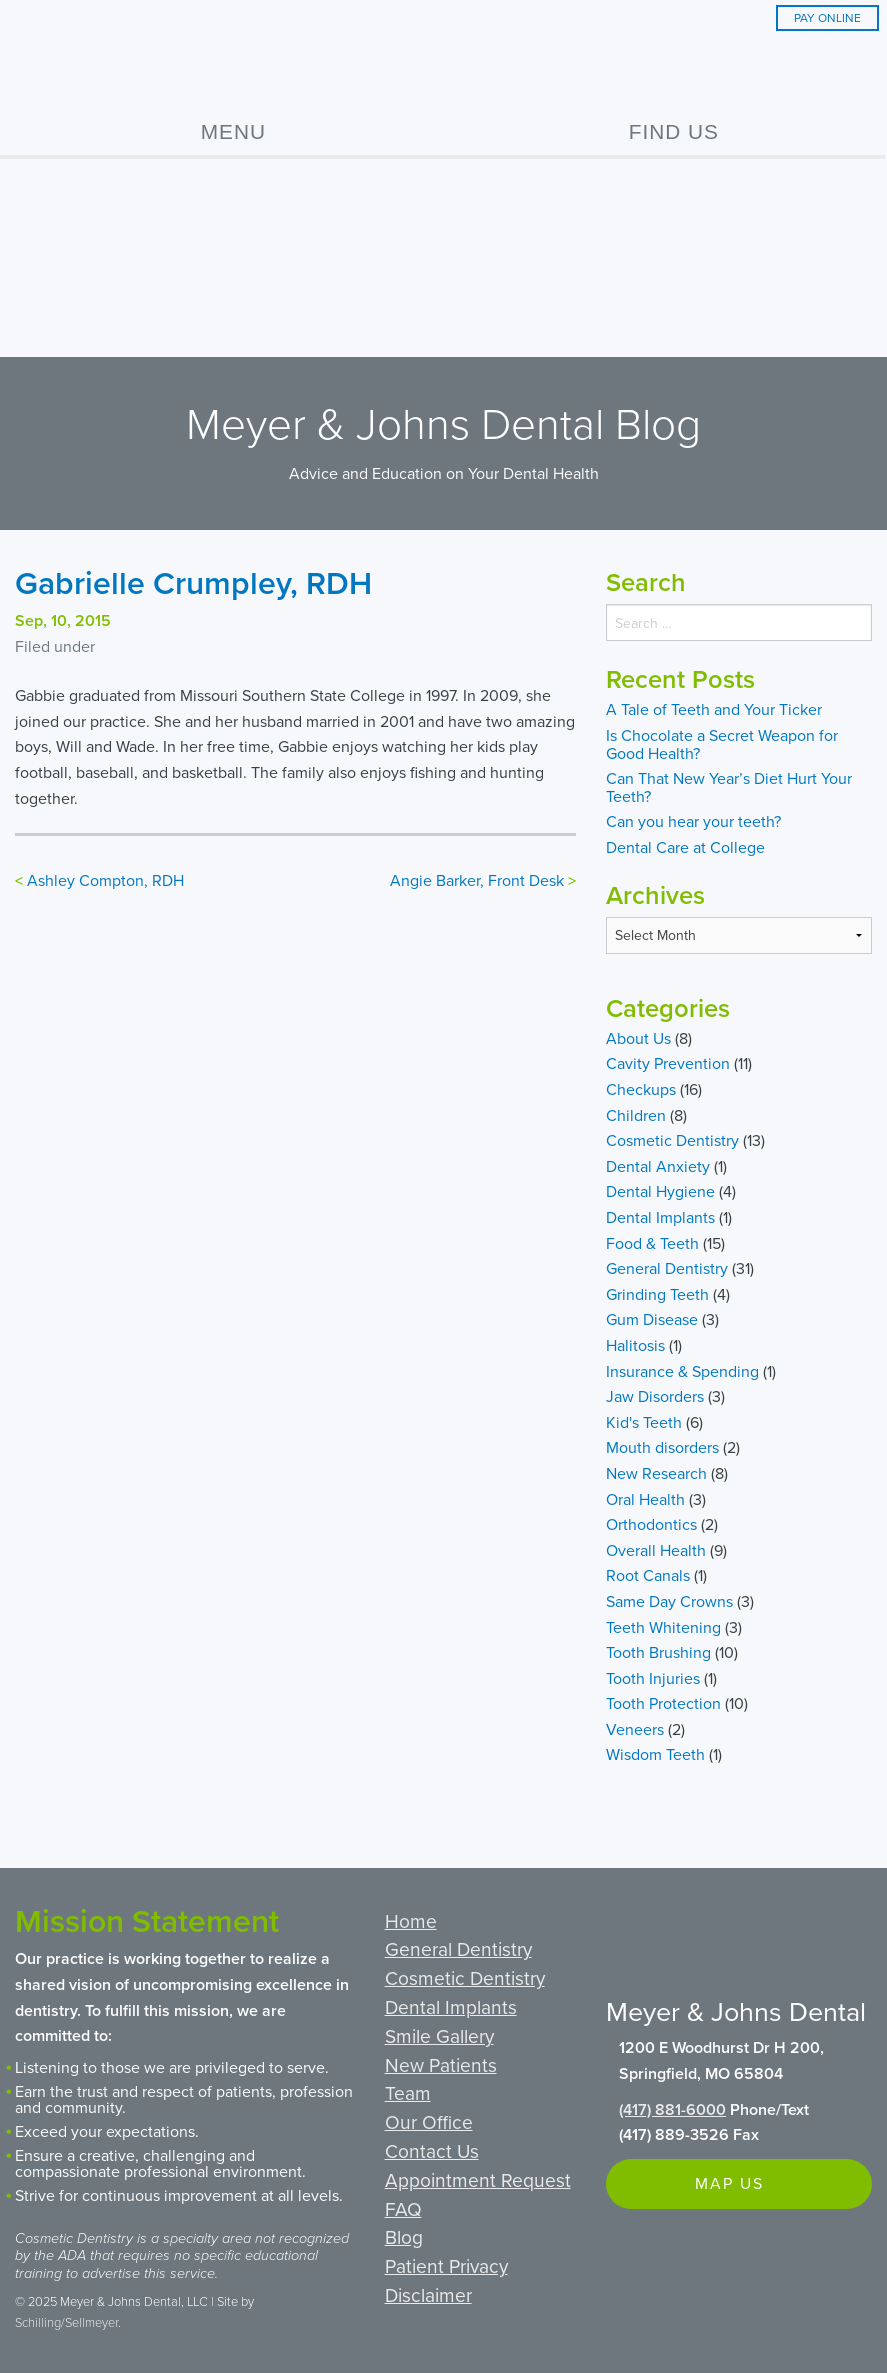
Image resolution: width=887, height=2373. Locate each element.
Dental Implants (660, 1217)
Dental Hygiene (660, 1191)
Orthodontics (651, 1524)
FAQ (403, 2208)
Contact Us (432, 2150)
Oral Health (645, 1499)
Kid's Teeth (644, 1422)
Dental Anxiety (658, 1166)
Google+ (673, 1930)
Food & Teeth (652, 1243)
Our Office (429, 2121)
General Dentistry (667, 1268)
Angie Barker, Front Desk (477, 880)
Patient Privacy (446, 2265)
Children (636, 1115)
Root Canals (648, 1575)
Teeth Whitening (663, 1627)
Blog (404, 2236)
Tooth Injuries (653, 1678)
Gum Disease (652, 1319)
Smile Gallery (439, 2035)
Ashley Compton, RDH (105, 880)
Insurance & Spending (682, 1371)
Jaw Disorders (655, 1396)
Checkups (641, 1089)
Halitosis (635, 1345)
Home (411, 1920)
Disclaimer (428, 2294)
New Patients (441, 2064)
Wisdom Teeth (655, 1754)
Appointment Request (478, 2179)
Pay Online (827, 17)
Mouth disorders (662, 1447)
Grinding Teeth (657, 1294)
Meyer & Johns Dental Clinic (443, 59)
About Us (638, 1038)
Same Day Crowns (669, 1601)
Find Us (674, 131)
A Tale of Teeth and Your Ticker (714, 709)
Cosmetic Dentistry (672, 1140)
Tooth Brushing (658, 1652)
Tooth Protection (663, 1703)
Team (408, 2092)
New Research (656, 1473)
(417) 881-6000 (672, 2109)
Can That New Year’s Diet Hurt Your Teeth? (729, 787)
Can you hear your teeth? (693, 821)
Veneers (635, 1729)
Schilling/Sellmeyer (66, 2322)
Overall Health (656, 1550)
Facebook (625, 1930)
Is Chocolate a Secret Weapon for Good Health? (722, 744)
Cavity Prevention (668, 1063)
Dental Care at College (685, 847)
